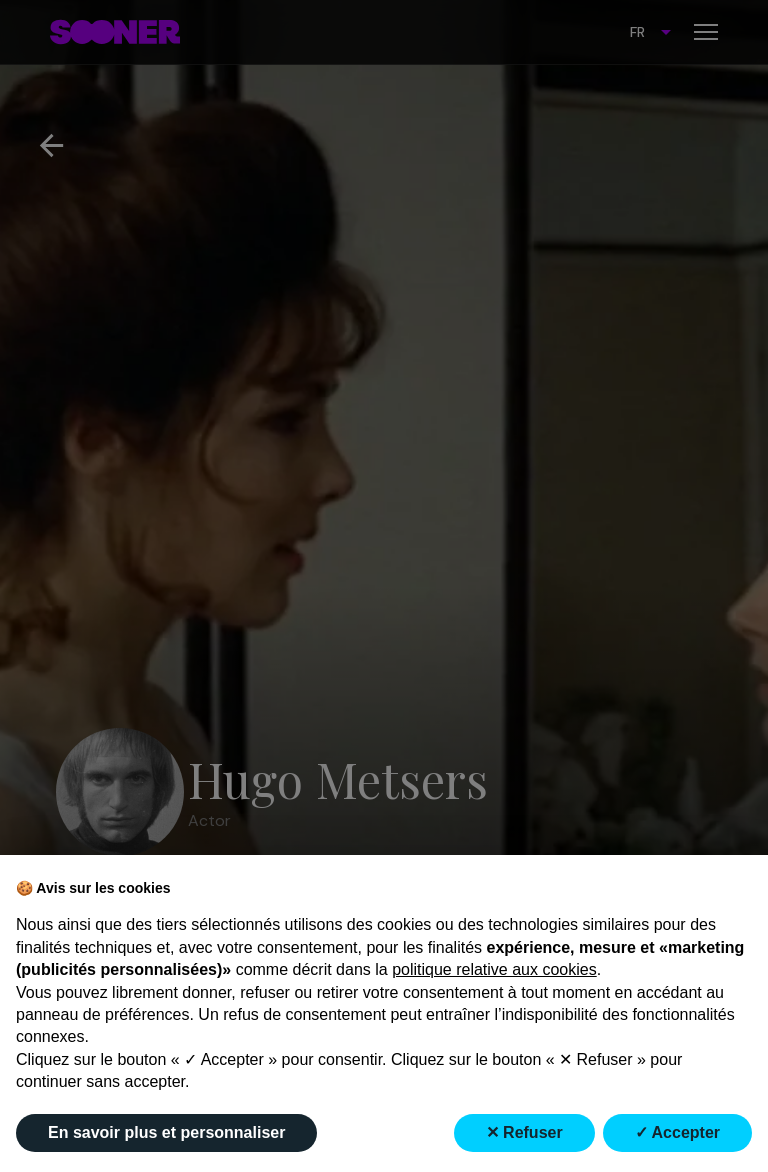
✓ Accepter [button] (677, 1132)
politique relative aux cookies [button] (494, 969)
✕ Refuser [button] (524, 1132)
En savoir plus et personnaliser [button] (166, 1132)
